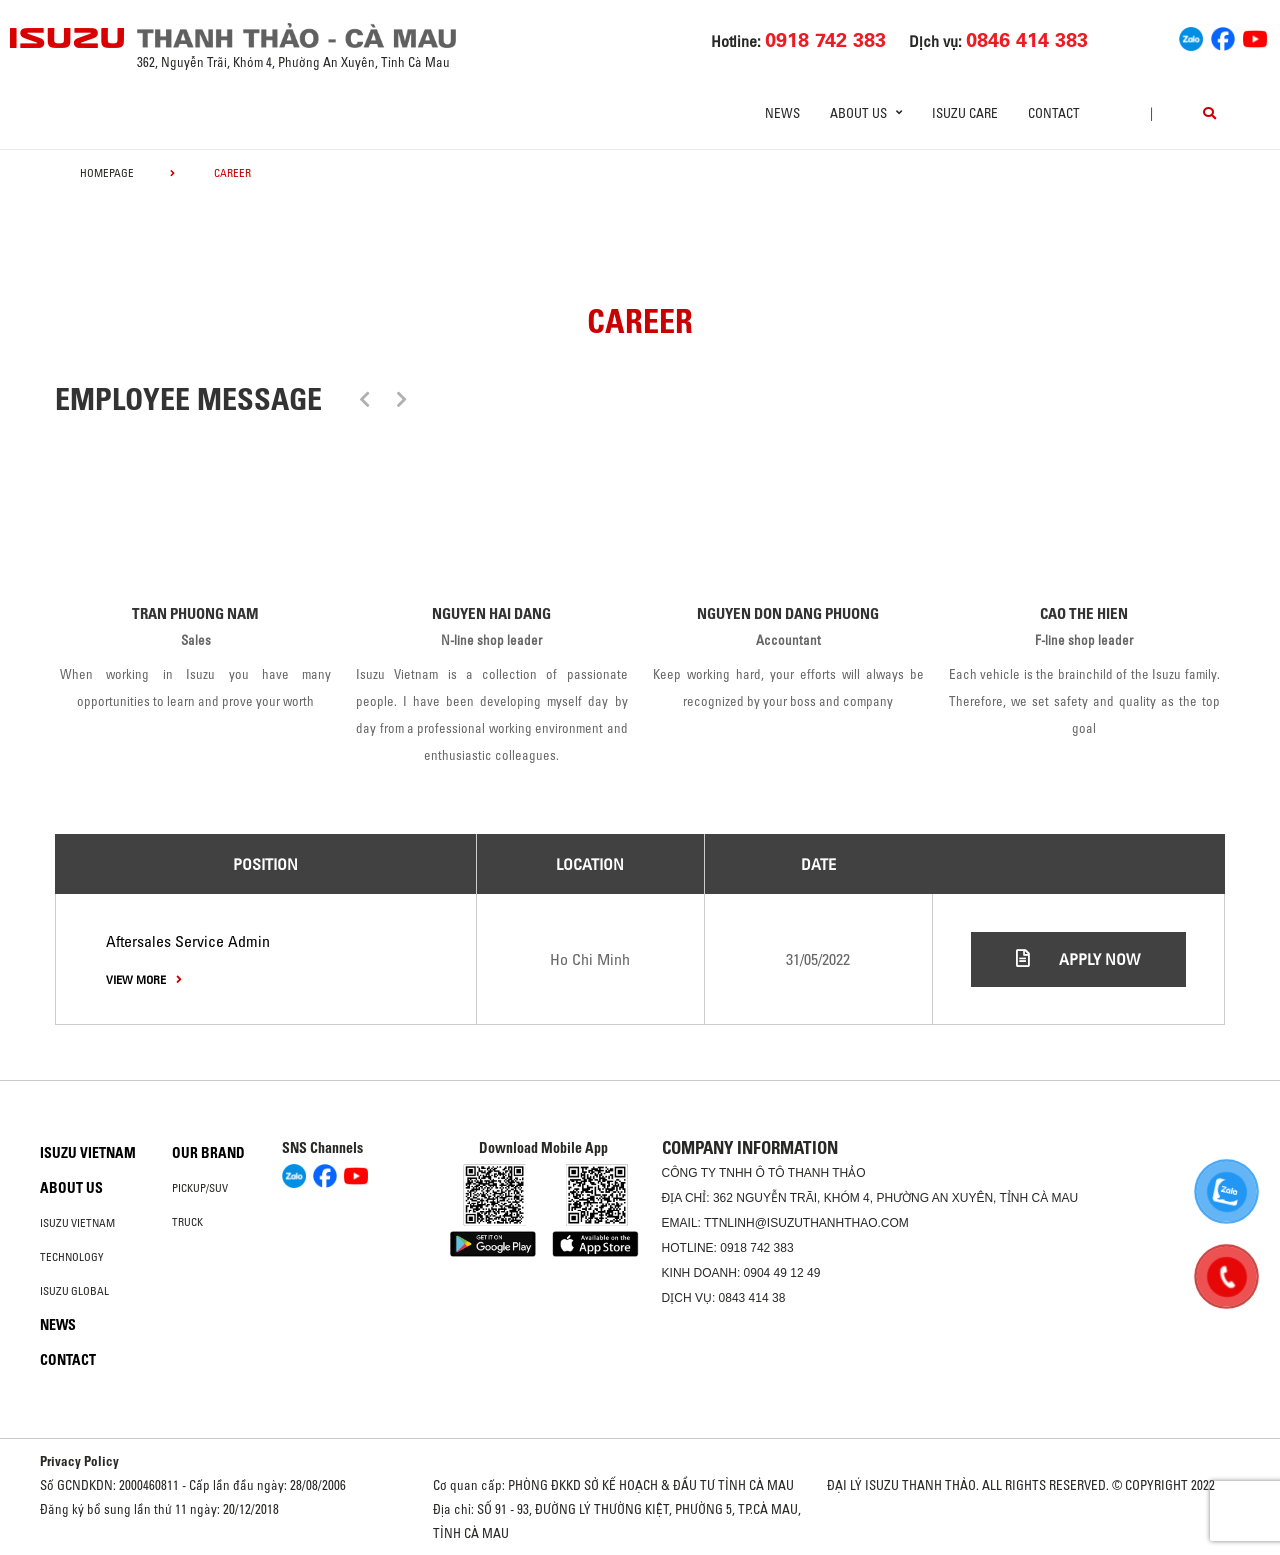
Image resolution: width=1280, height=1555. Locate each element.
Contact (1054, 113)
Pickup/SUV (200, 1188)
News (782, 113)
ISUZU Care (965, 113)
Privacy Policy (79, 1461)
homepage (107, 173)
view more (144, 979)
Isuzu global (74, 1291)
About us (71, 1188)
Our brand (208, 1153)
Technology (72, 1257)
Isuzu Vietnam (88, 1153)
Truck (187, 1222)
